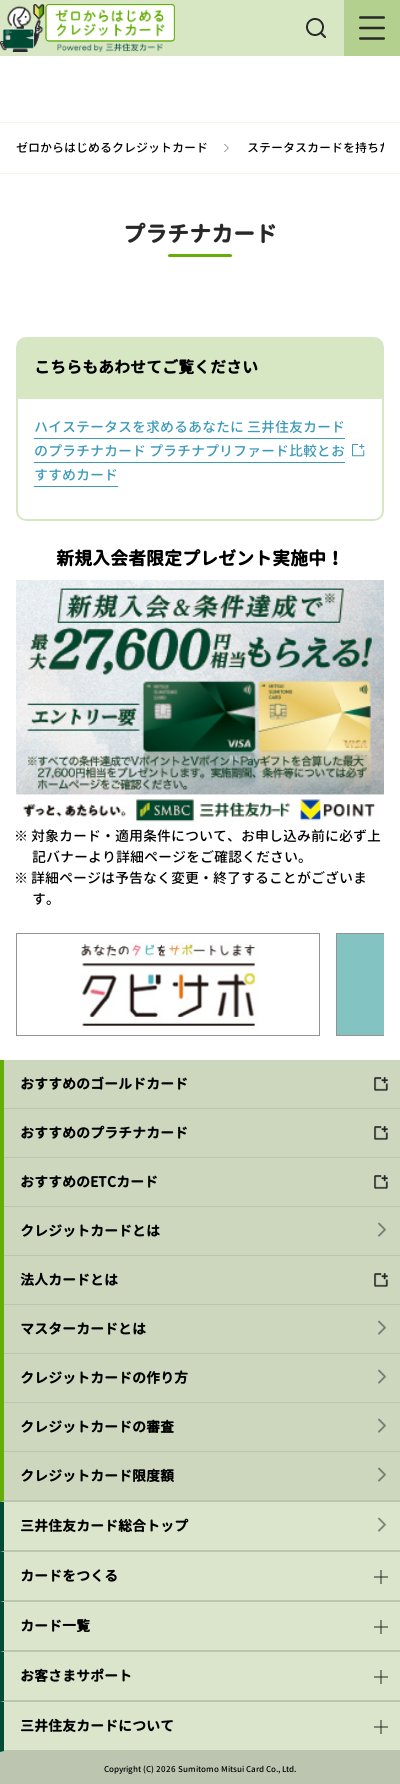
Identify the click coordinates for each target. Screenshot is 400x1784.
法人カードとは (69, 1279)
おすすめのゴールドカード (104, 1083)
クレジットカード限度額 (97, 1475)
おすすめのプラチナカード (104, 1132)
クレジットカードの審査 (97, 1426)
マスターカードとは (83, 1328)
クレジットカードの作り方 (104, 1377)
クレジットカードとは (90, 1230)
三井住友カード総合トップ (104, 1525)
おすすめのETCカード (89, 1181)
